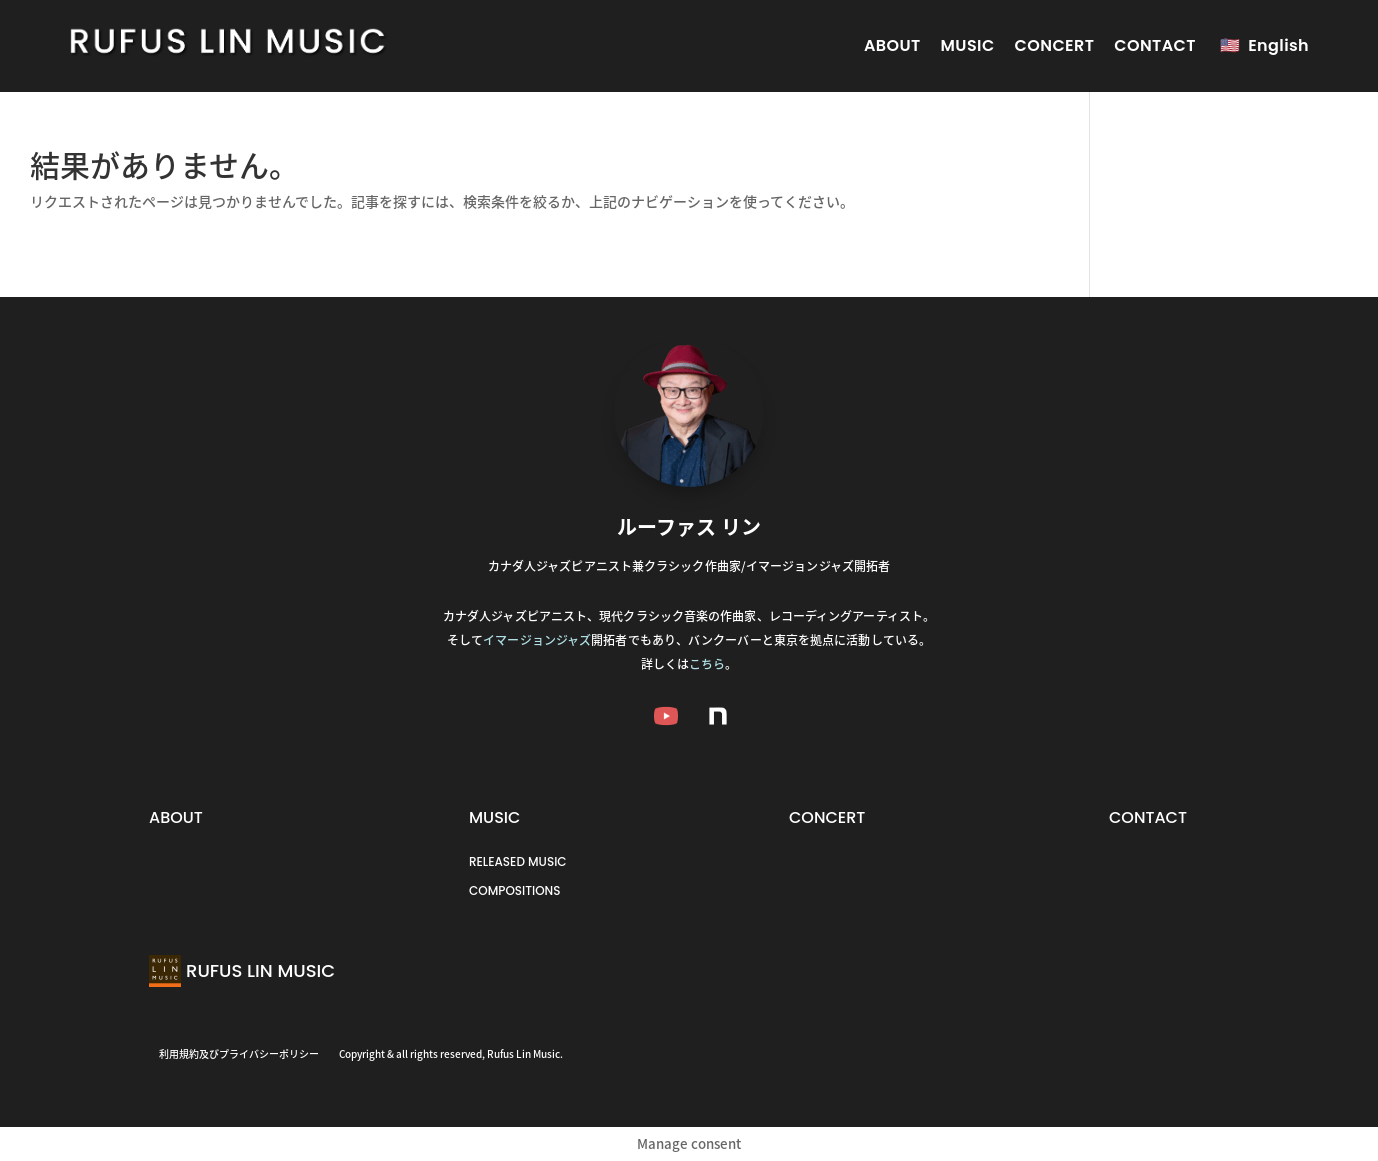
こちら (707, 664)
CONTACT (1155, 45)
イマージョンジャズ (537, 640)
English (1278, 45)
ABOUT (892, 45)
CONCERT (1055, 45)
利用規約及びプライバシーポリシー (239, 1053)
